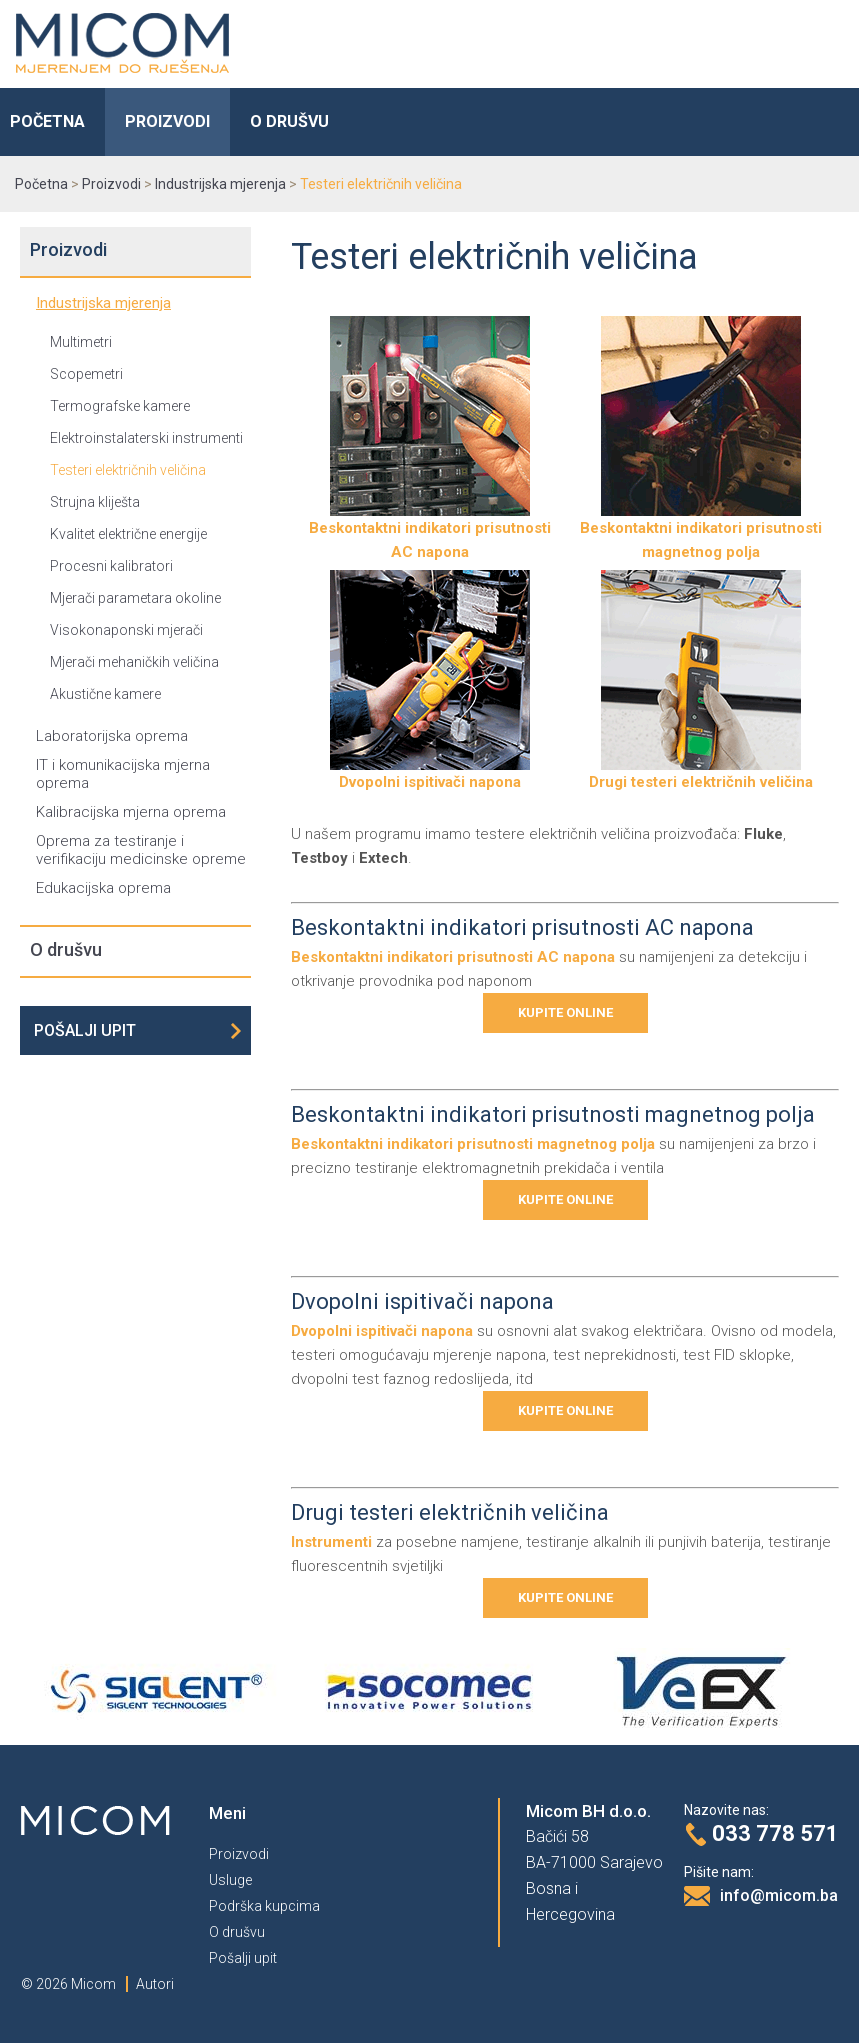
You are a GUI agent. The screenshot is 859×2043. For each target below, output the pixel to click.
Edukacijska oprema (103, 888)
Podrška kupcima (264, 1906)
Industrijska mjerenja (103, 303)
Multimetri (81, 342)
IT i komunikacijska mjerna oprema (123, 774)
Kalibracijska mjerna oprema (131, 812)
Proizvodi (167, 121)
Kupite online (565, 1012)
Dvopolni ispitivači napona (430, 773)
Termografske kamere (120, 406)
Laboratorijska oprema (112, 736)
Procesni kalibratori (111, 566)
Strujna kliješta (95, 502)
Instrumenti (331, 1542)
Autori (155, 1984)
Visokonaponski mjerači (126, 630)
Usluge (230, 1880)
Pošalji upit (85, 1030)
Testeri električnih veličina (128, 470)
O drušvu (289, 121)
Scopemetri (86, 374)
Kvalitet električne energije (128, 534)
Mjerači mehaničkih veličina (134, 662)
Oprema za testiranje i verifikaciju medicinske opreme (141, 850)
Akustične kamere (105, 694)
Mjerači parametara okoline (135, 598)
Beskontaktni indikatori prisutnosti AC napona (430, 531)
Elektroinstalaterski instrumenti (146, 438)
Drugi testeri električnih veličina (701, 773)
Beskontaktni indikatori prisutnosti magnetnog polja (701, 531)
